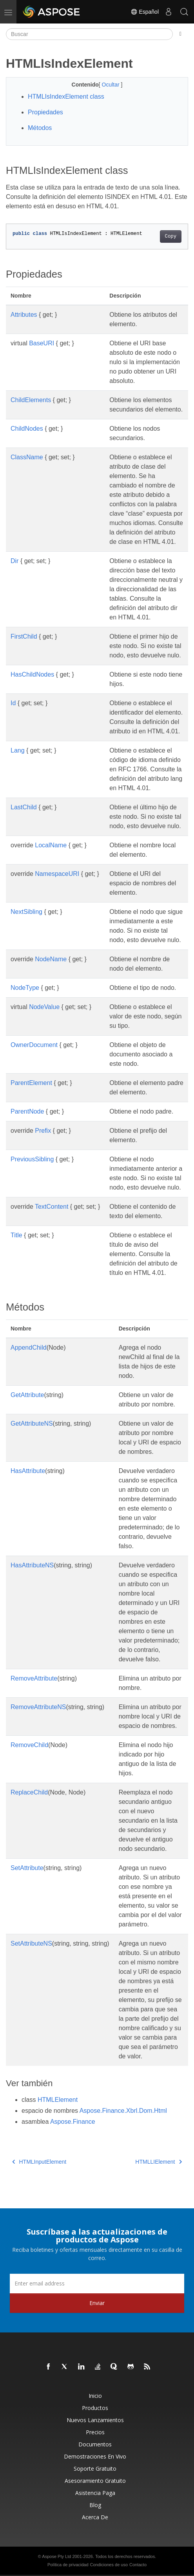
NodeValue (44, 1007)
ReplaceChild (29, 1792)
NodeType (25, 987)
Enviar (97, 2303)
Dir (14, 561)
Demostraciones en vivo (95, 2456)
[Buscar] (89, 34)
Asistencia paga (95, 2493)
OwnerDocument (34, 1045)
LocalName (51, 845)
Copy (170, 236)
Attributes (24, 314)
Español (145, 11)
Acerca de (95, 2517)
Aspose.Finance (72, 2121)
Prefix (43, 1130)
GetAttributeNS (32, 1423)
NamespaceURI (57, 873)
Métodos (40, 128)
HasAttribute (28, 1471)
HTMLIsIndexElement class (66, 96)
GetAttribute (27, 1395)
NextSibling (26, 911)
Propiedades (45, 112)
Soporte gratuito (95, 2468)
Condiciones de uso (109, 2564)
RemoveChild (29, 1745)
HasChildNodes (32, 674)
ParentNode (27, 1111)
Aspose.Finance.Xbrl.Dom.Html (123, 2110)
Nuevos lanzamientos (95, 2420)
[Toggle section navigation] (180, 34)
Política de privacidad (68, 2564)
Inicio (95, 2395)
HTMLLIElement (158, 2162)
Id (13, 703)
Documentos (95, 2444)
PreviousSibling (32, 1159)
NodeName (51, 959)
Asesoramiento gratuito (95, 2480)
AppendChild (29, 1347)
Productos (95, 2408)
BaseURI (41, 343)
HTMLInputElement (39, 2162)
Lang (18, 750)
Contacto (138, 2564)
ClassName (27, 457)
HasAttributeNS (32, 1565)
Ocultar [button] (111, 84)
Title (16, 1235)
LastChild (24, 807)
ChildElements (31, 400)
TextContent (51, 1206)
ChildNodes (27, 428)
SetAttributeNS (31, 1943)
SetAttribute (27, 1868)
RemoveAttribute (34, 1678)
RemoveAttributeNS (38, 1707)
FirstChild (24, 636)
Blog (95, 2505)
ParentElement (31, 1083)
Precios (95, 2432)
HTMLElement (58, 2099)
